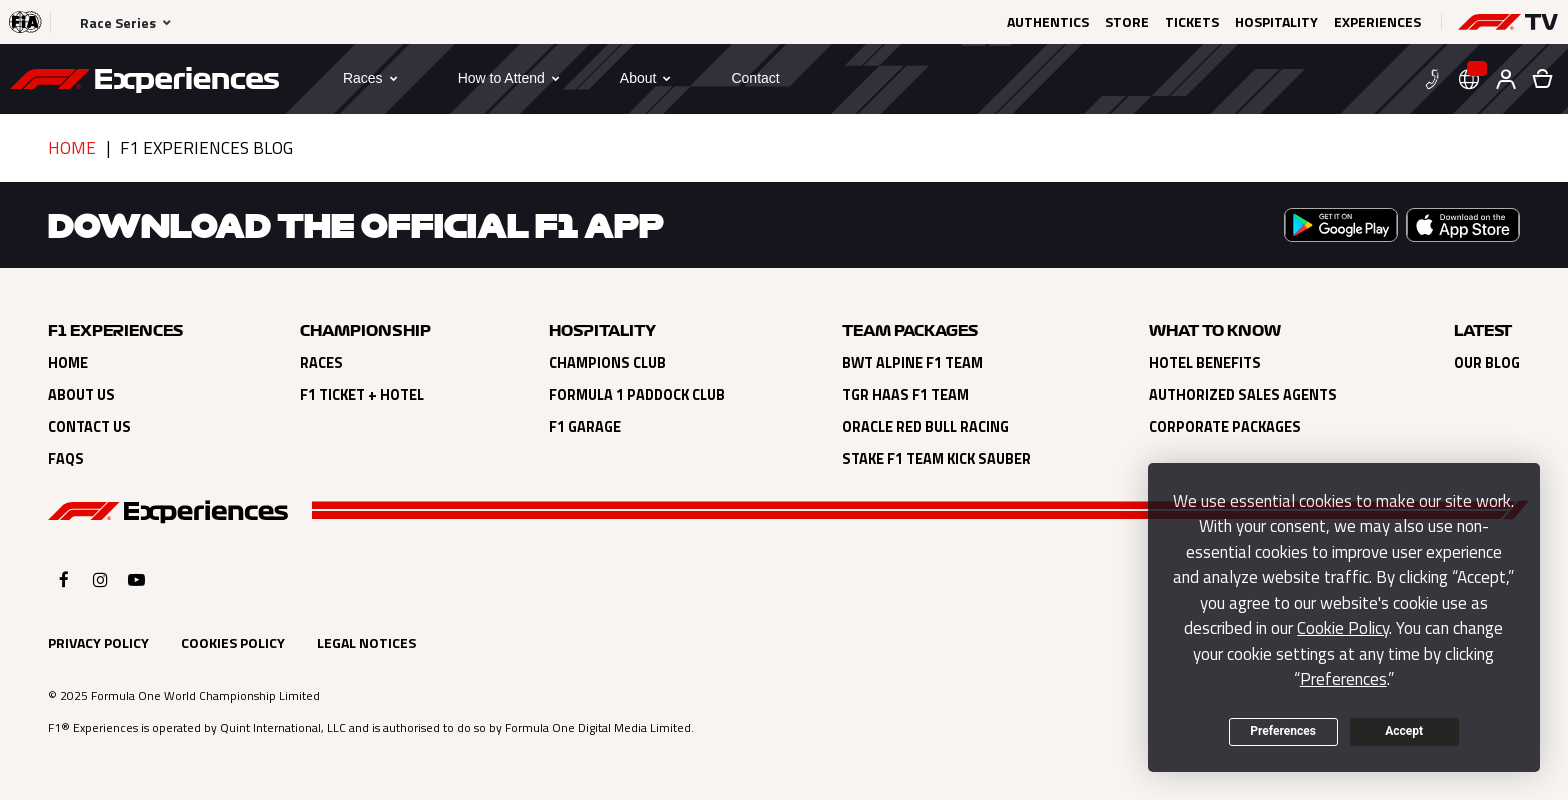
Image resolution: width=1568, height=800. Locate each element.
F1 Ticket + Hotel (362, 395)
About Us (81, 395)
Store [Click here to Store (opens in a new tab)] (1127, 22)
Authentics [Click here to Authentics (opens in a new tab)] (1048, 22)
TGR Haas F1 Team (905, 395)
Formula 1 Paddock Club (637, 395)
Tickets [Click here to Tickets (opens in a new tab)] (1192, 22)
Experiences (1377, 22)
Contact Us (89, 427)
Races (321, 363)
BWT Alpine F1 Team (912, 363)
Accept (1404, 731)
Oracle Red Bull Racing (925, 427)
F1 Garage (585, 427)
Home (72, 148)
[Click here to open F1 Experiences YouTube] (136, 579)
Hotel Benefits (1205, 363)
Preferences (1283, 731)
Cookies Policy (233, 642)
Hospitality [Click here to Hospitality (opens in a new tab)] (1276, 22)
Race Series (118, 22)
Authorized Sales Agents (1243, 395)
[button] (1508, 22)
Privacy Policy (98, 642)
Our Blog (1487, 363)
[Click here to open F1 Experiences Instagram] (100, 579)
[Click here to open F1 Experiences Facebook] (64, 579)
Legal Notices (366, 642)
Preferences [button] (1343, 679)
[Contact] (755, 78)
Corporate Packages (1225, 427)
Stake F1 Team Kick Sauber (936, 459)
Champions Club (607, 363)
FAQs (66, 459)
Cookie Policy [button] (1343, 628)
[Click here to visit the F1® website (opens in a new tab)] (25, 22)
